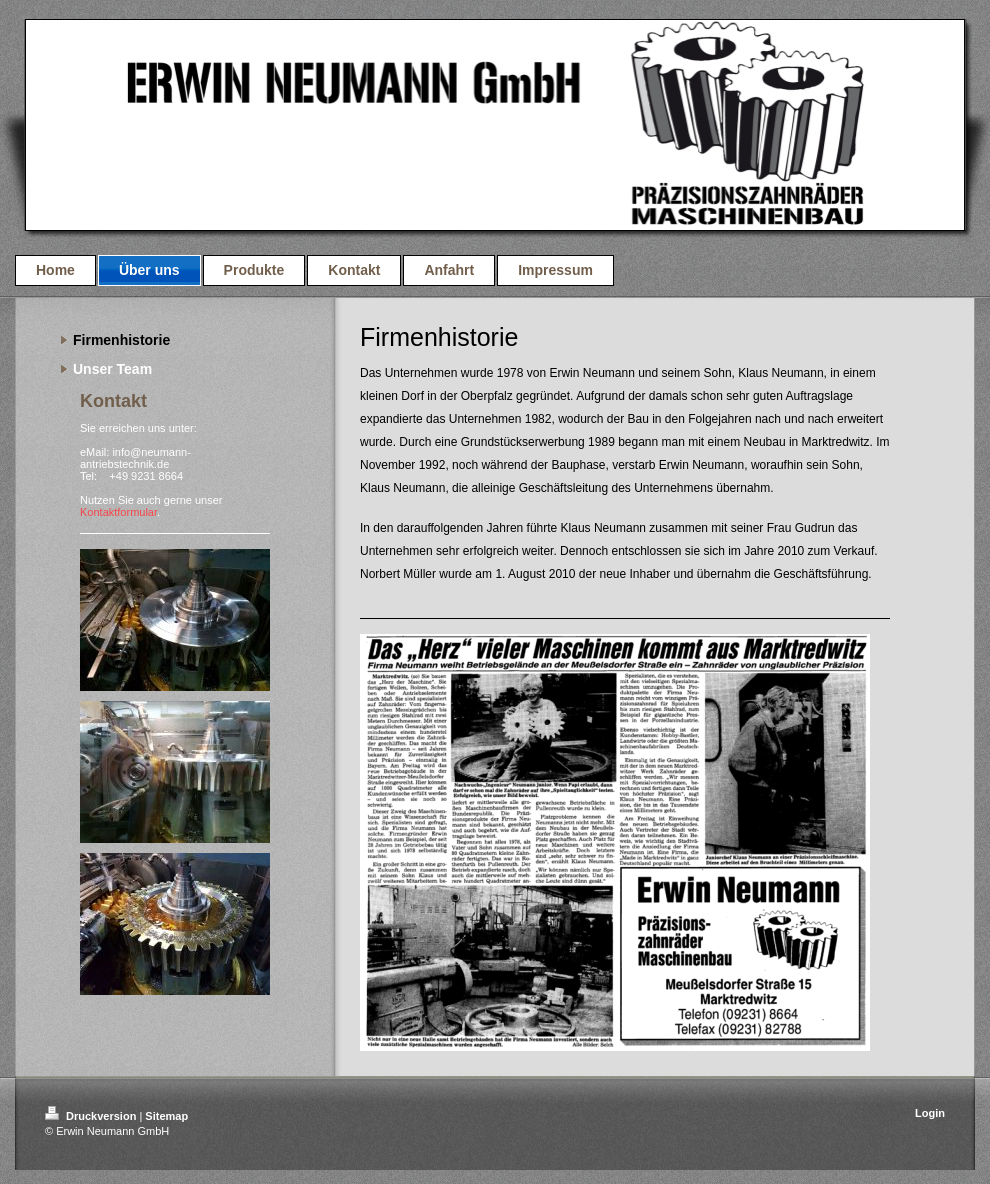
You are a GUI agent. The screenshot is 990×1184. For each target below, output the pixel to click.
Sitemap (166, 1116)
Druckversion (92, 1116)
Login (930, 1113)
